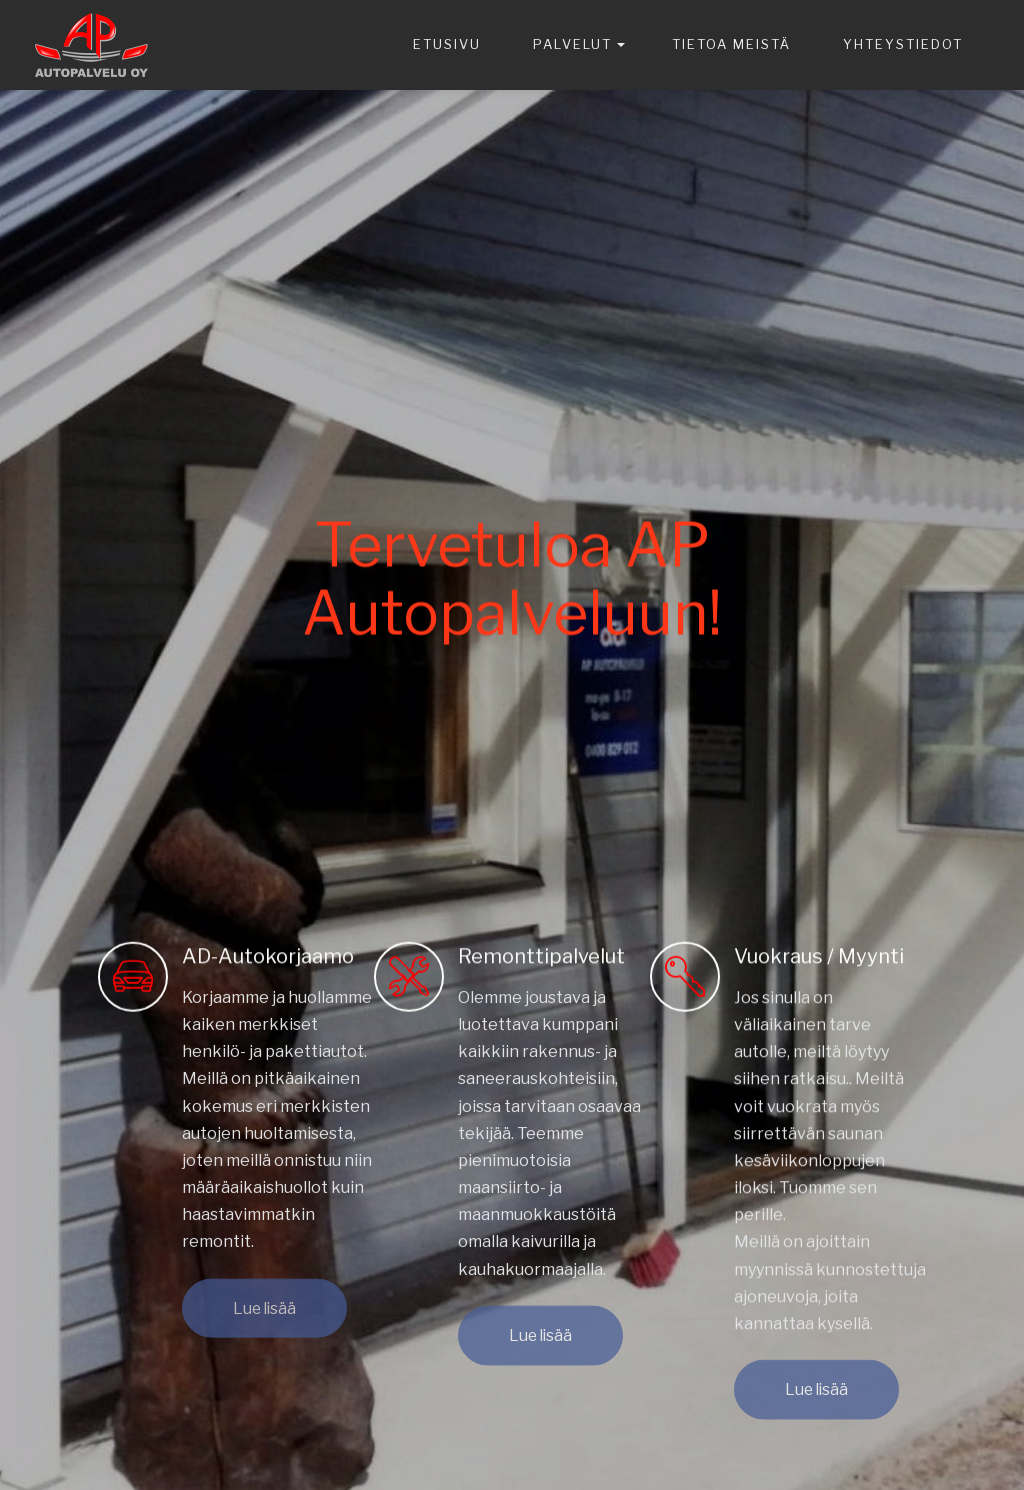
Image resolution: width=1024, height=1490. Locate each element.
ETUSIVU (447, 44)
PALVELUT (572, 44)
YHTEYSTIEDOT (903, 44)
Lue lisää (264, 1317)
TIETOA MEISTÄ (731, 44)
